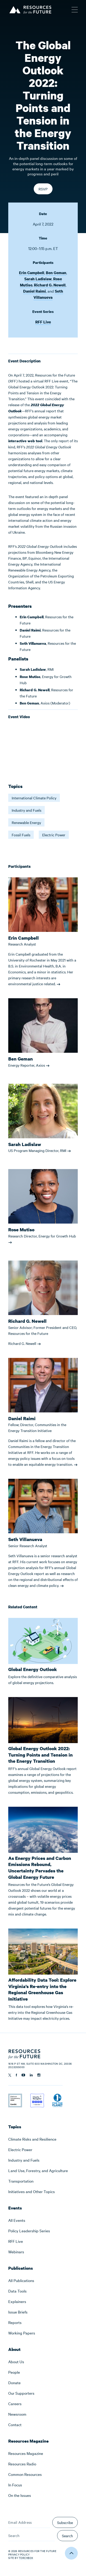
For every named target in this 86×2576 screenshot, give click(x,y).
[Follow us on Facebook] (16, 2075)
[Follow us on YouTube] (23, 2075)
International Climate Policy (34, 797)
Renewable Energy (26, 822)
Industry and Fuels (26, 810)
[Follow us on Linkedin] (31, 2075)
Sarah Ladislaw (38, 279)
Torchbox (26, 2558)
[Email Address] (29, 2522)
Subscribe (65, 2522)
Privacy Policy (19, 2554)
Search (67, 2535)
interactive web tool (25, 440)
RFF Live (43, 322)
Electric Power (53, 834)
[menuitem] (43, 2139)
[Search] (31, 2535)
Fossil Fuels (21, 834)
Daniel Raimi (34, 291)
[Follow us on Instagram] (38, 2075)
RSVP (44, 190)
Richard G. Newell (50, 285)
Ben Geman (56, 273)
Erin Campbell (31, 272)
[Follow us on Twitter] (9, 2075)
